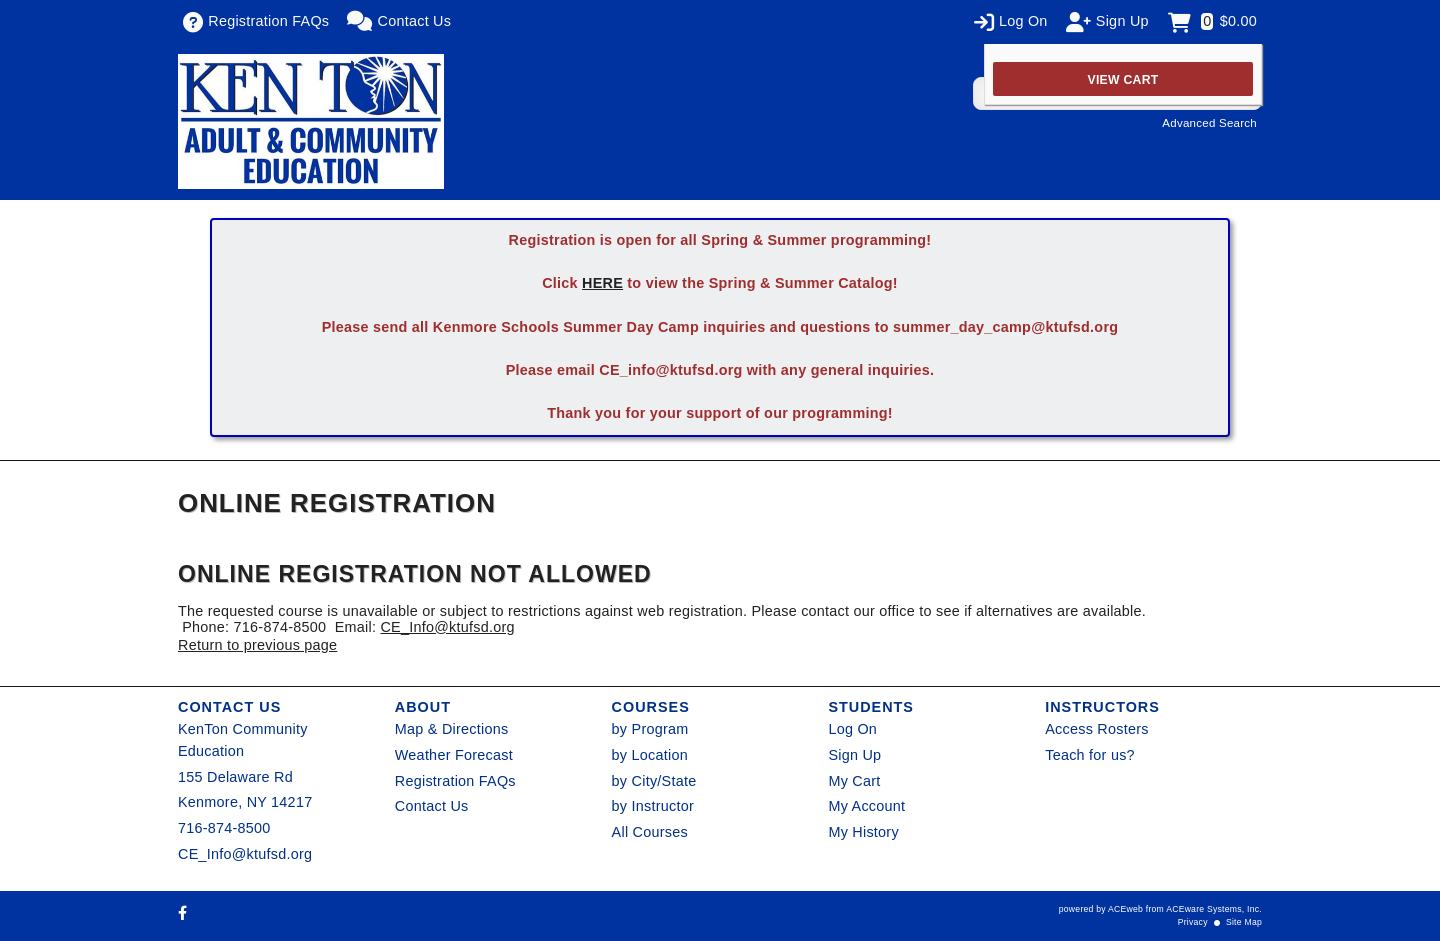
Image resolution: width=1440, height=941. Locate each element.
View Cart (1123, 80)
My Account (866, 806)
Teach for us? (1090, 755)
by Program (650, 729)
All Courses (650, 832)
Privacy (1193, 922)
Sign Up (854, 755)
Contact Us (432, 806)
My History (863, 832)
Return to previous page (257, 645)
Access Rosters (1096, 729)
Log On (852, 729)
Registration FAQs (455, 781)
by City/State (654, 781)
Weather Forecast (454, 755)
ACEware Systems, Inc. (1214, 909)
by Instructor (653, 806)
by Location (650, 755)
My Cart (854, 781)
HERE (602, 283)
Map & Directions (452, 729)
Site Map (1244, 922)
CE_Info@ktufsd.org (447, 627)
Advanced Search (1209, 123)
